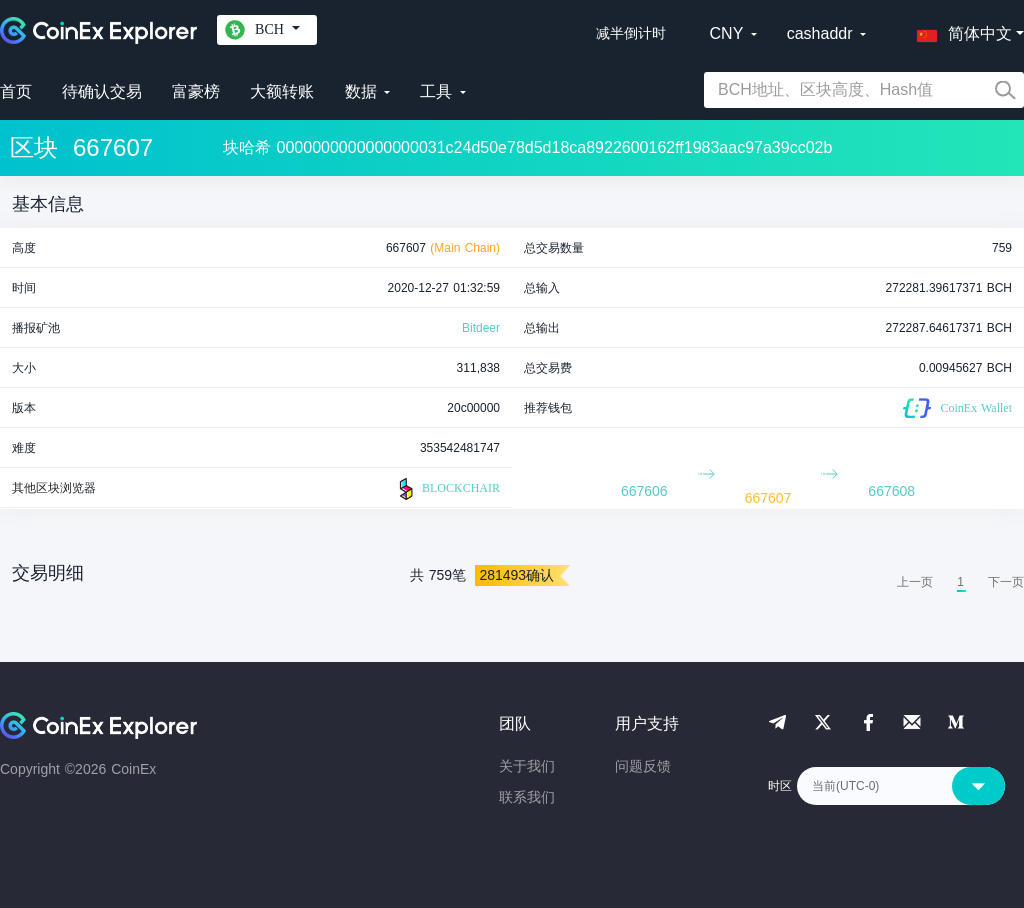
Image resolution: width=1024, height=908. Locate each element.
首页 (16, 91)
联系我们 (527, 797)
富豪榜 (196, 91)
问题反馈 (643, 766)
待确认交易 (102, 91)
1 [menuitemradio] (960, 582)
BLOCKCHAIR (447, 489)
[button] (960, 30)
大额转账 (282, 91)
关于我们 (527, 766)
